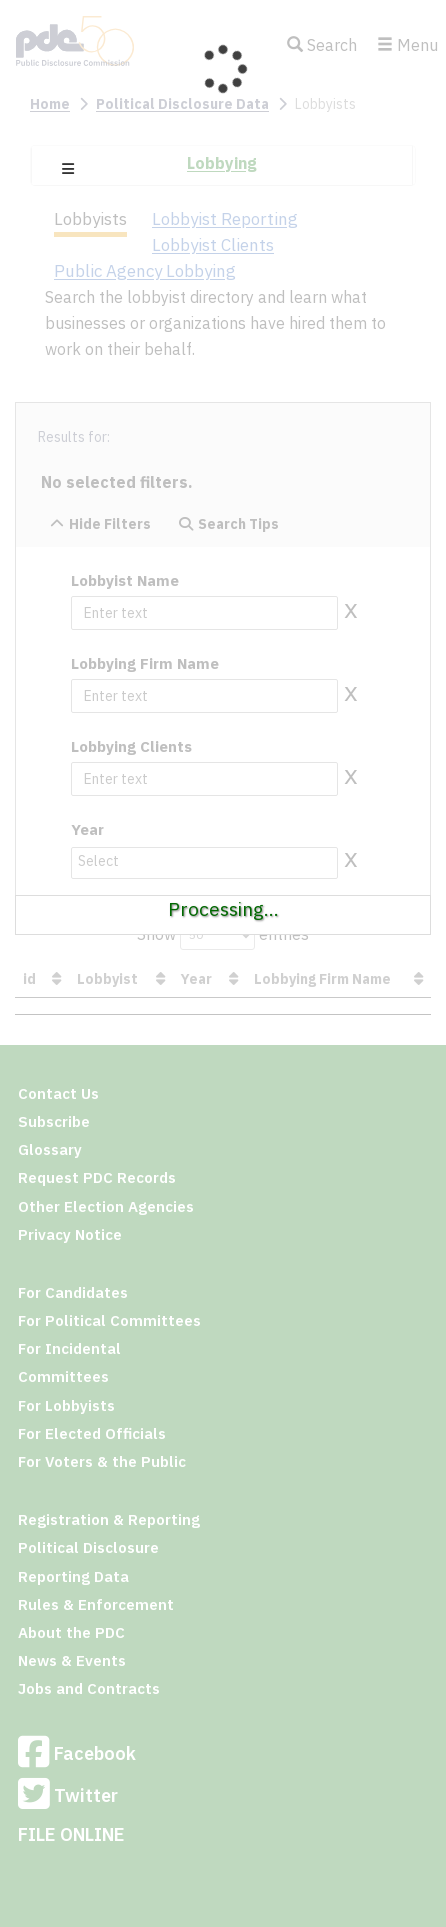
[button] (68, 169)
